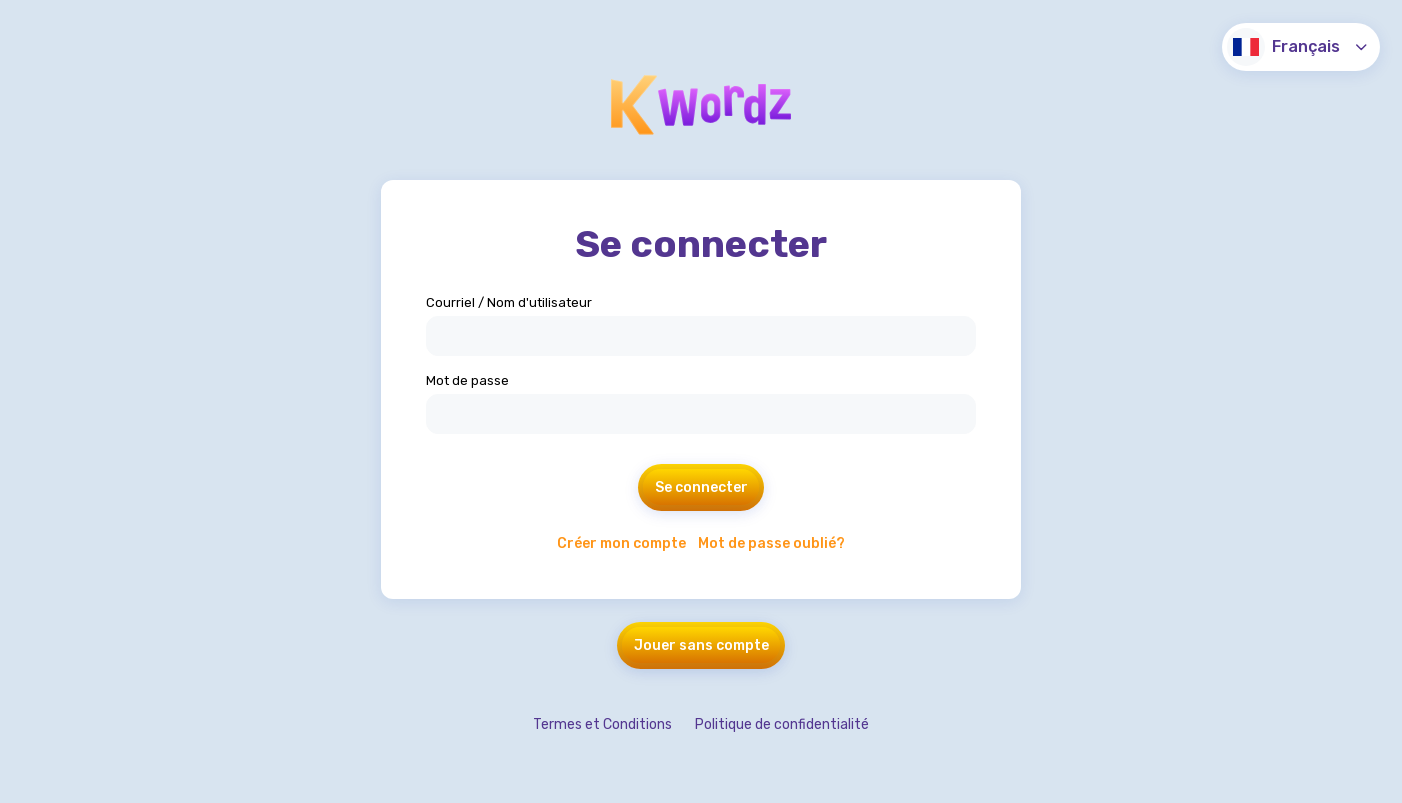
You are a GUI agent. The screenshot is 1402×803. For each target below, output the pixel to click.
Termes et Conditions (602, 724)
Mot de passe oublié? (771, 543)
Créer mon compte (621, 543)
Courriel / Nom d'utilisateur (509, 302)
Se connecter (701, 487)
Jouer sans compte (701, 645)
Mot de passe (467, 380)
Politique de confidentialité (782, 724)
